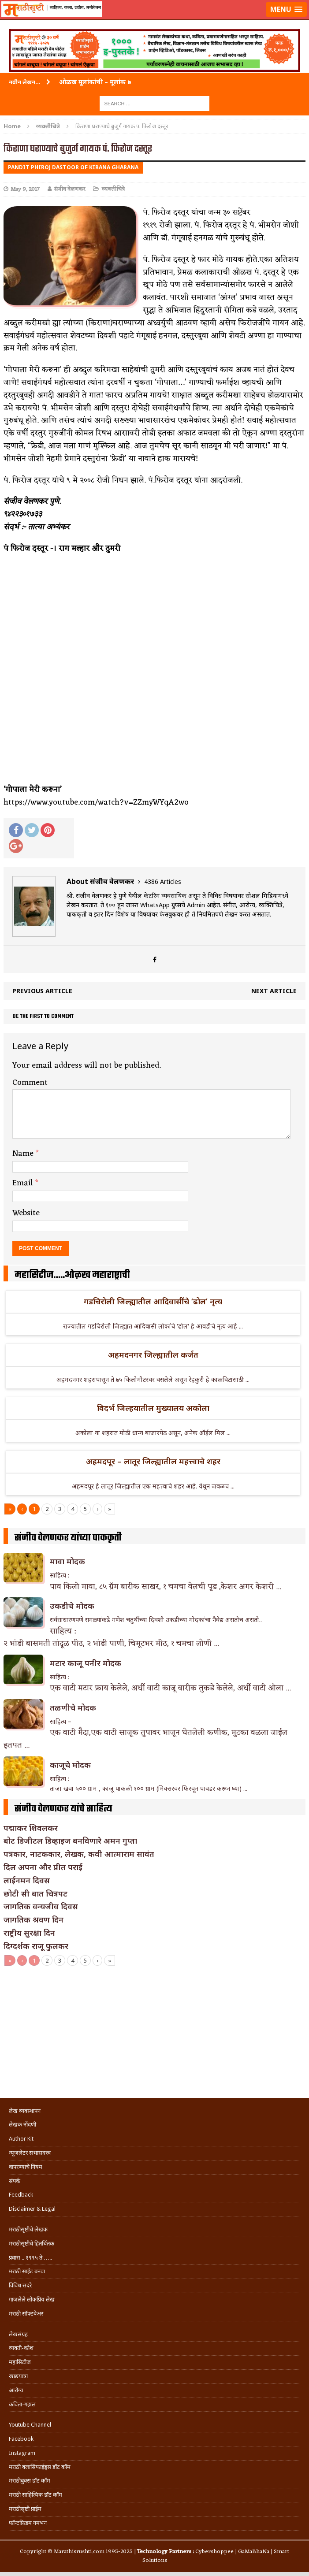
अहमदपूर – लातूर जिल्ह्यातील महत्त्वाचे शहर (153, 1461)
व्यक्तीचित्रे (113, 189)
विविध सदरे (20, 2285)
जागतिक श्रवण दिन (33, 1919)
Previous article (42, 991)
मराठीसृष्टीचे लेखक (28, 2229)
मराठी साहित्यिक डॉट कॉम (35, 2494)
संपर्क (14, 2181)
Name (24, 1154)
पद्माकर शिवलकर (31, 1828)
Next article (274, 991)
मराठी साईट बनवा (27, 2271)
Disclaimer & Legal (32, 2208)
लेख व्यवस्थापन (25, 2111)
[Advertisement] (154, 2031)
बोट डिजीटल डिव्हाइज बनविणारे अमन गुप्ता (70, 1840)
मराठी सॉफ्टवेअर (26, 2313)
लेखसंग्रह (18, 2334)
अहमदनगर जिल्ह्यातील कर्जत (153, 1354)
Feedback (21, 2194)
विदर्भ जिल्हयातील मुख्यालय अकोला (153, 1408)
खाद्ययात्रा (18, 2376)
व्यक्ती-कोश (21, 2348)
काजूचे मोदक (70, 1764)
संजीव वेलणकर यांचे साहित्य (63, 1808)
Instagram (22, 2453)
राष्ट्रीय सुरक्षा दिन (29, 1932)
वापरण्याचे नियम (25, 2167)
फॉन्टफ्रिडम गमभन (28, 2523)
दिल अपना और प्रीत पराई (43, 1867)
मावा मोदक (67, 1561)
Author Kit (21, 2138)
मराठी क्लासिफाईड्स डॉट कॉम (40, 2467)
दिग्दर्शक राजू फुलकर (36, 1946)
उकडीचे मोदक (72, 1605)
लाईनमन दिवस (27, 1880)
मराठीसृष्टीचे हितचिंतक (31, 2243)
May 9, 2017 (25, 189)
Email (23, 1183)
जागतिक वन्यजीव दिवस (41, 1906)
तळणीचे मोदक (73, 1707)
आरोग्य (16, 2390)
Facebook (21, 2438)
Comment (30, 1083)
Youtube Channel (30, 2424)
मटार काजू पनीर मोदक (85, 1663)
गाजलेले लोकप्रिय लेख (32, 2299)
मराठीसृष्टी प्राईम (25, 2508)
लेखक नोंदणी (22, 2124)
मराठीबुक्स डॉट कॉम (29, 2480)
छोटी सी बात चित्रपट (35, 1893)
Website (26, 1213)
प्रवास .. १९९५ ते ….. (30, 2257)
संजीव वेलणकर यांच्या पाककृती (68, 1537)
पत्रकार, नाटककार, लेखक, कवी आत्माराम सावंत (79, 1853)
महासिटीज (20, 2362)
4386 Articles (162, 881)
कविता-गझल (22, 2404)
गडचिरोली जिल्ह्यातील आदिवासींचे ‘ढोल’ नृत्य (153, 1301)
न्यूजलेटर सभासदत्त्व (30, 2152)
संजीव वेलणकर (69, 189)
